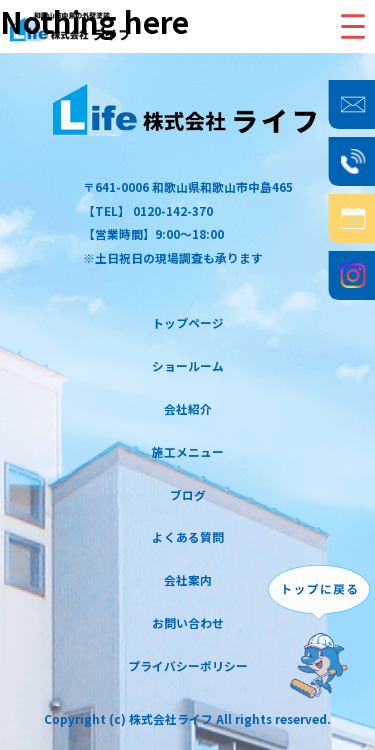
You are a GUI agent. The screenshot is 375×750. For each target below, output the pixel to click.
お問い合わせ (188, 622)
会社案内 (188, 579)
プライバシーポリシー (188, 665)
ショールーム (188, 365)
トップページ (188, 322)
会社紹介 (188, 408)
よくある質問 (188, 536)
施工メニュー (188, 451)
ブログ (188, 494)
